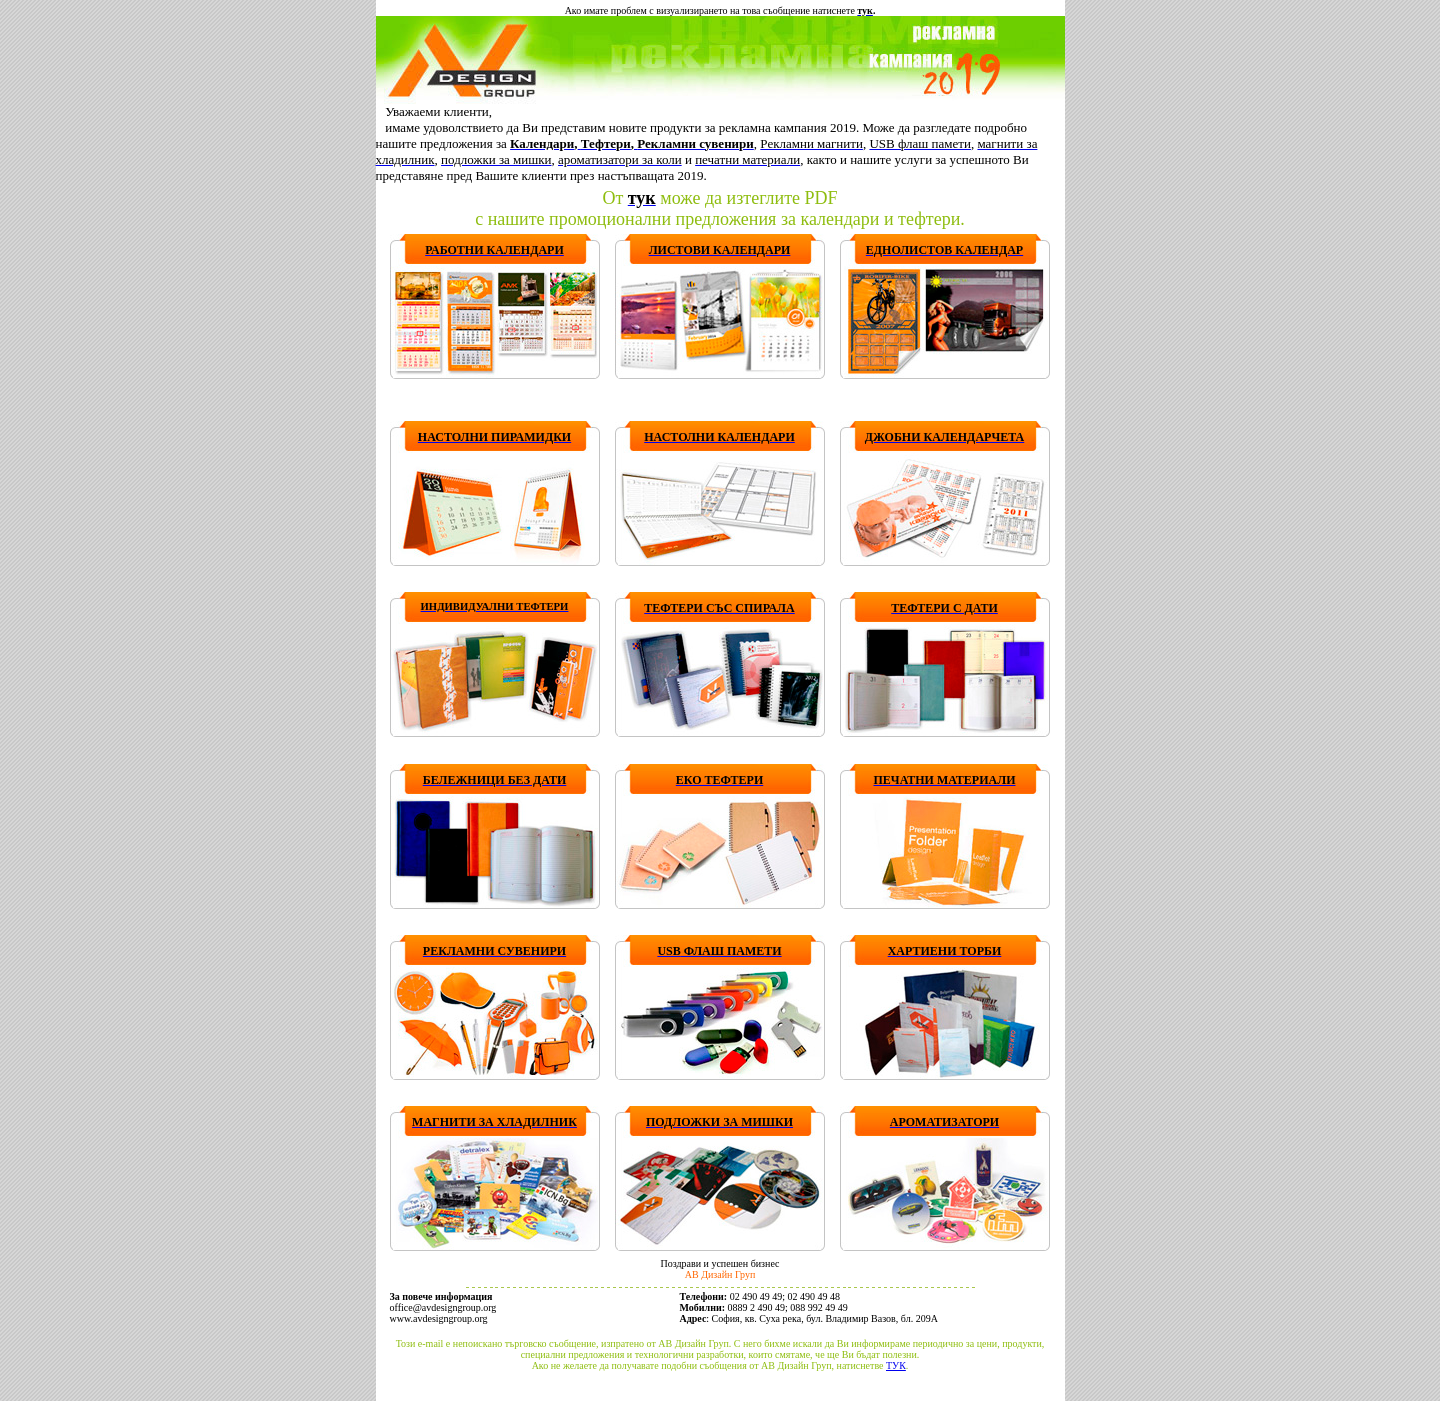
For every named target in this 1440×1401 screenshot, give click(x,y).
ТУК (896, 1365)
